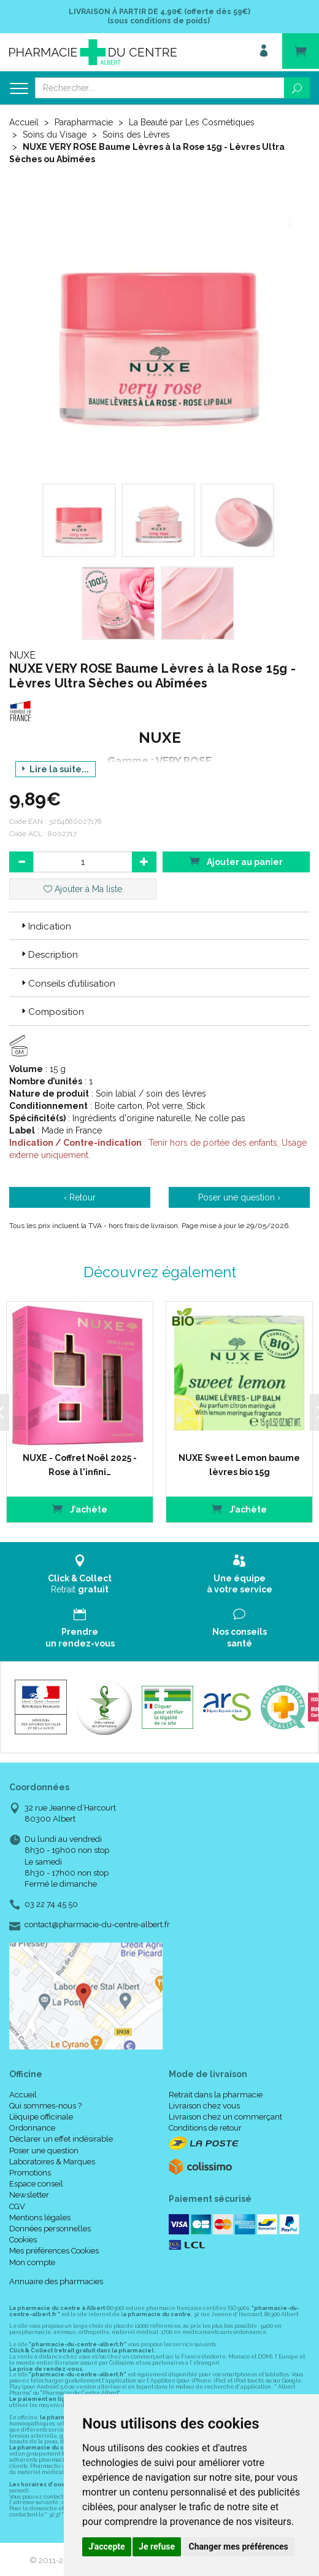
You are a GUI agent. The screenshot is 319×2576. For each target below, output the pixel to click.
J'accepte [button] (106, 2546)
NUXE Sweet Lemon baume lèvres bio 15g (225, 1460)
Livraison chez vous (204, 2101)
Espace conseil (36, 2180)
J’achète (225, 1504)
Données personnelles (50, 2224)
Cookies (23, 2236)
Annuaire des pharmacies (56, 2277)
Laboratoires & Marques (52, 2157)
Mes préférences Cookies (54, 2247)
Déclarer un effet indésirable (61, 2135)
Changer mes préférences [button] (238, 2546)
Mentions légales (40, 2213)
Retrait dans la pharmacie (216, 2090)
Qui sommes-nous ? (45, 2101)
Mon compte (32, 2258)
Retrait (79, 1570)
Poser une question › (239, 1197)
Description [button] (48, 954)
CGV (17, 2202)
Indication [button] (45, 926)
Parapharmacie (84, 122)
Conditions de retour (205, 2124)
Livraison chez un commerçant (225, 2113)
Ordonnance (32, 2124)
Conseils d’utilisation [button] (67, 983)
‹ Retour (80, 1197)
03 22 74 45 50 (51, 1900)
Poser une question (44, 2146)
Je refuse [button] (157, 2546)
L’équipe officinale (41, 2113)
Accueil (24, 122)
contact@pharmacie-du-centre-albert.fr (97, 1921)
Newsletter (29, 2191)
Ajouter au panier (236, 861)
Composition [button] (51, 1011)
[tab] (159, 925)
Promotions (30, 2168)
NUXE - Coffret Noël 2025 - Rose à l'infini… (70, 1460)
